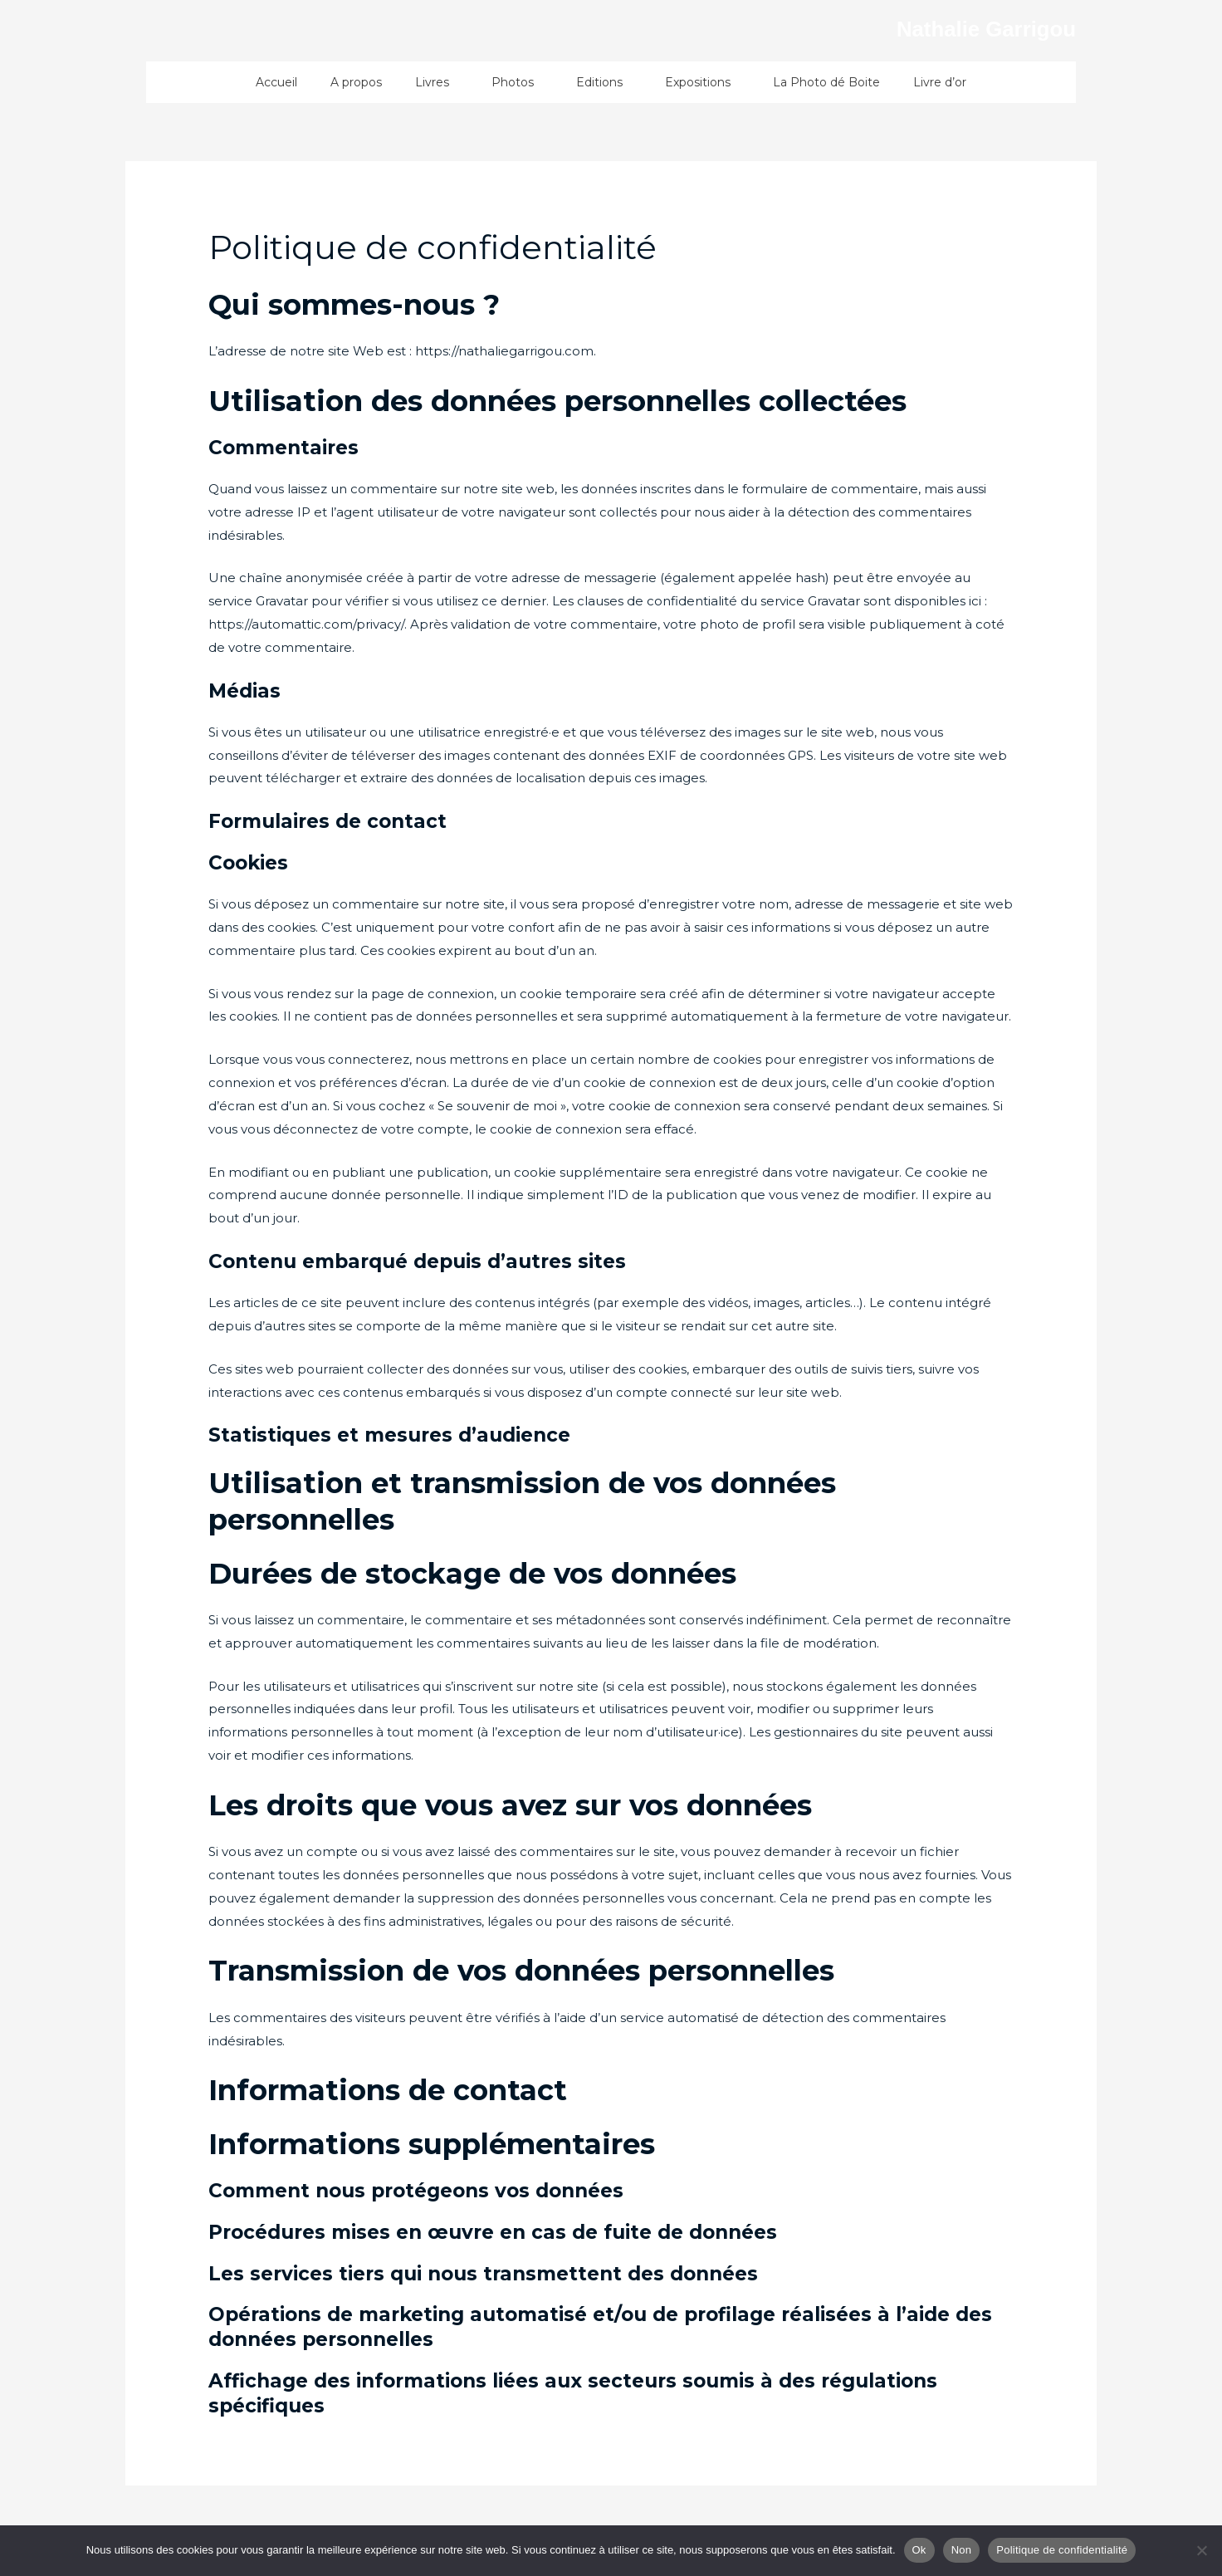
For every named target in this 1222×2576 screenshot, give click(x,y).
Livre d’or (939, 82)
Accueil (276, 82)
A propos (356, 82)
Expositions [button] (702, 82)
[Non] (1201, 2550)
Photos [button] (517, 82)
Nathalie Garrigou (957, 26)
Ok (919, 2550)
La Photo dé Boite (826, 82)
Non (961, 2550)
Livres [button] (436, 82)
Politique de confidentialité (1061, 2550)
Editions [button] (604, 82)
